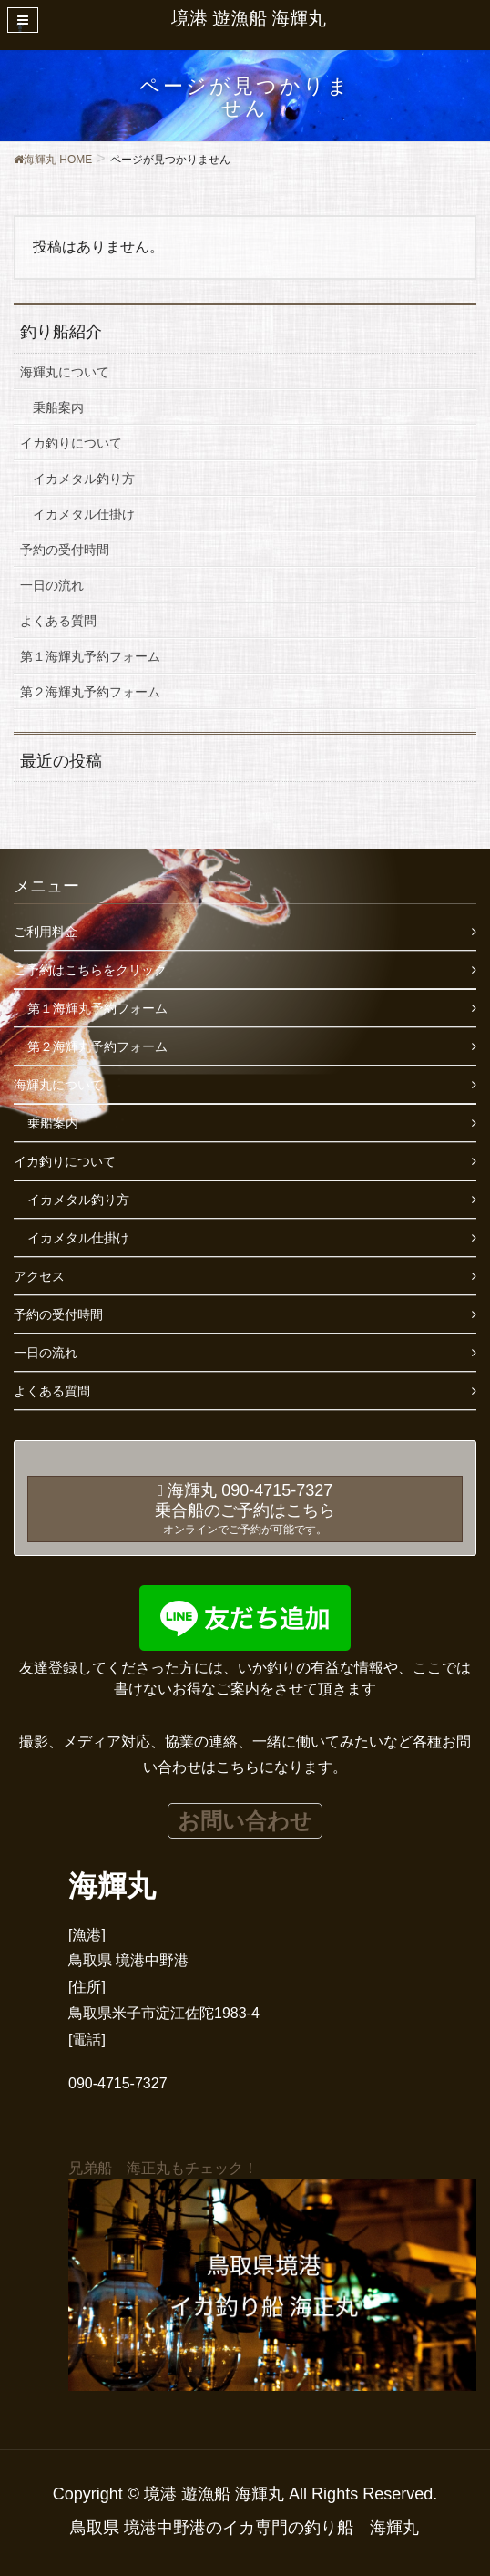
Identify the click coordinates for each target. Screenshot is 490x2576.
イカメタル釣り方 (84, 478)
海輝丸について (64, 372)
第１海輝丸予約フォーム (90, 656)
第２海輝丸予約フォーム (90, 692)
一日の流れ (52, 585)
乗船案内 (58, 407)
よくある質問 (58, 620)
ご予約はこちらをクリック (90, 970)
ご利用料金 (45, 931)
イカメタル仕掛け (84, 514)
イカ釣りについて (71, 443)
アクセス (39, 1276)
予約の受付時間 (64, 549)
